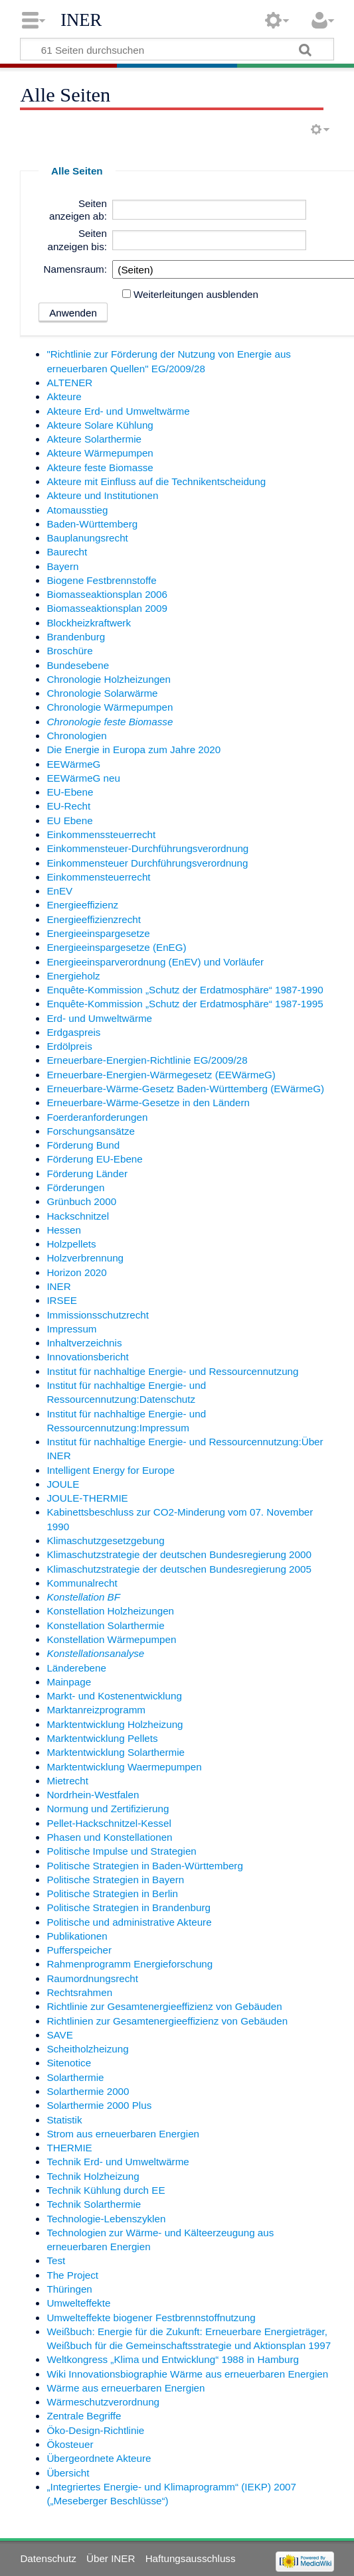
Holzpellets (71, 1244)
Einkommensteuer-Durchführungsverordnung (147, 848)
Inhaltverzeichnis (84, 1342)
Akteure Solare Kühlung (99, 425)
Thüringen (69, 2289)
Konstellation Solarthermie (105, 1625)
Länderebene (76, 1668)
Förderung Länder (87, 1173)
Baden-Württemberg (91, 524)
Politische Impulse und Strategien (121, 1851)
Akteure (63, 396)
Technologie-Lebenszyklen (105, 2218)
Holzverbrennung (85, 1257)
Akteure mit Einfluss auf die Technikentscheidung (156, 481)
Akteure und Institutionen (102, 495)
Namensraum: (75, 269)
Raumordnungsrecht (92, 1978)
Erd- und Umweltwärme (99, 1018)
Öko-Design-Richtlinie (95, 2430)
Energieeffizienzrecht (93, 919)
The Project (72, 2275)
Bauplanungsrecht (87, 537)
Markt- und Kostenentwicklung (113, 1695)
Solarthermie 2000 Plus (98, 2105)
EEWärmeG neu (83, 778)
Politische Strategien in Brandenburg (128, 1907)
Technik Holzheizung (92, 2176)
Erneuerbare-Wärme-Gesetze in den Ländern (148, 1102)
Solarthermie (75, 2077)
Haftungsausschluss (190, 2558)
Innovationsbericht (87, 1356)
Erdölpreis (69, 1046)
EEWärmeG (73, 764)
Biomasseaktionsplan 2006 (106, 594)
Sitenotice (68, 2062)
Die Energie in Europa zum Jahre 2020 (133, 749)
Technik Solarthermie (93, 2204)
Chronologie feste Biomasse (109, 721)
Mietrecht (67, 1780)
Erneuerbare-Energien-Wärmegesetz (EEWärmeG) (160, 1074)
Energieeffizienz (82, 904)
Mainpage (68, 1681)
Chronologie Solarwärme (101, 693)
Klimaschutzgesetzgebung (105, 1540)
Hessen (63, 1230)
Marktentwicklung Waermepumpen (123, 1766)
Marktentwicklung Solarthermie (115, 1752)
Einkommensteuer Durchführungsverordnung (147, 863)
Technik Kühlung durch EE (105, 2190)
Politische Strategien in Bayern (115, 1879)
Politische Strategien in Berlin (112, 1893)
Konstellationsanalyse (95, 1653)
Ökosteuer (69, 2444)
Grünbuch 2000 (81, 1201)
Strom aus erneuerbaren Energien (122, 2133)
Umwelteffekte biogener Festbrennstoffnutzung (150, 2317)
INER (81, 20)
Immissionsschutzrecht (97, 1315)
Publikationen (76, 1936)
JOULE (62, 1484)
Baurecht (66, 551)
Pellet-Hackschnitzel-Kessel (108, 1823)
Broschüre (69, 650)
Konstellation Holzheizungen (110, 1610)
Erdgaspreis (73, 1032)
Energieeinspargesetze (97, 933)
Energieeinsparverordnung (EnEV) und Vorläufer (155, 961)
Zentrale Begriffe (83, 2415)
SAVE (59, 2034)
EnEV (59, 890)
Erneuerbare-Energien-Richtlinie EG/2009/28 (146, 1060)
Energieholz (73, 975)
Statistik (64, 2119)
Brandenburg (75, 636)
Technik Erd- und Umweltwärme (117, 2161)
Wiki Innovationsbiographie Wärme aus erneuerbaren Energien (187, 2374)
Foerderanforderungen (96, 1117)
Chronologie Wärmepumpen (109, 707)
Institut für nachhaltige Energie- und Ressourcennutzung (172, 1371)
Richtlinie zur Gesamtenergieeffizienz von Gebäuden (164, 2006)
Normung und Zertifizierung (107, 1808)
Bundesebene (77, 665)
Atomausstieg (77, 510)
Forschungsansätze (90, 1131)
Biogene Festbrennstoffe (101, 580)
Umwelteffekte (78, 2303)
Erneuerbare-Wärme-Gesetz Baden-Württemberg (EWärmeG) (185, 1088)
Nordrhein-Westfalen (92, 1794)
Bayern (62, 566)
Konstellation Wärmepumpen (111, 1639)
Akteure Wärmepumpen (99, 453)
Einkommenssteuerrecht (100, 834)
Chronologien (76, 735)
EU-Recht (68, 806)
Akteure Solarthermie (93, 439)
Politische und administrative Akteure (128, 1922)
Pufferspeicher (79, 1950)
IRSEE (61, 1300)
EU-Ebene (69, 792)
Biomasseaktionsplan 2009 (106, 608)
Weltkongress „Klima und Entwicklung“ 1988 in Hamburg (172, 2359)
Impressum (71, 1328)
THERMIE (69, 2147)
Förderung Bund (83, 1145)
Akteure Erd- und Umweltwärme (117, 411)
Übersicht (67, 2472)
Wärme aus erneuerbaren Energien (125, 2388)
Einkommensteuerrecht (98, 877)
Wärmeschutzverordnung (102, 2401)
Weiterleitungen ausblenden (195, 294)
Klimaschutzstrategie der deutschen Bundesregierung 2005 (178, 1569)
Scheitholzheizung (87, 2048)
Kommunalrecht (81, 1583)
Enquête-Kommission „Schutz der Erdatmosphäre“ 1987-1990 (184, 989)
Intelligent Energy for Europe (110, 1470)
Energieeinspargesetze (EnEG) (116, 947)
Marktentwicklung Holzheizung (114, 1724)
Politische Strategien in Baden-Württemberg (144, 1865)
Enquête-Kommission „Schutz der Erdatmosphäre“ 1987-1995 (184, 1003)
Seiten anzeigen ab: (78, 210)
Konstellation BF (83, 1597)
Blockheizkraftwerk (88, 622)
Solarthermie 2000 (87, 2091)
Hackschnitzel (77, 1216)
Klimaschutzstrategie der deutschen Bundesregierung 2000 (178, 1554)
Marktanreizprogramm (95, 1709)
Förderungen (75, 1187)
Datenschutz (48, 2558)
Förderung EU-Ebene (94, 1159)
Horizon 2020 (76, 1272)
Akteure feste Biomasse (99, 467)
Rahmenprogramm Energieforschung (129, 1963)
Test (55, 2260)
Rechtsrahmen (79, 1992)
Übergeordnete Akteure (98, 2458)
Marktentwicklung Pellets (101, 1738)
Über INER (110, 2558)
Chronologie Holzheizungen (108, 679)
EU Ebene (69, 820)
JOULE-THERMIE (87, 1498)
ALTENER (69, 382)
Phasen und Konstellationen (109, 1837)
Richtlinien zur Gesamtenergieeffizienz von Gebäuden (167, 2021)
